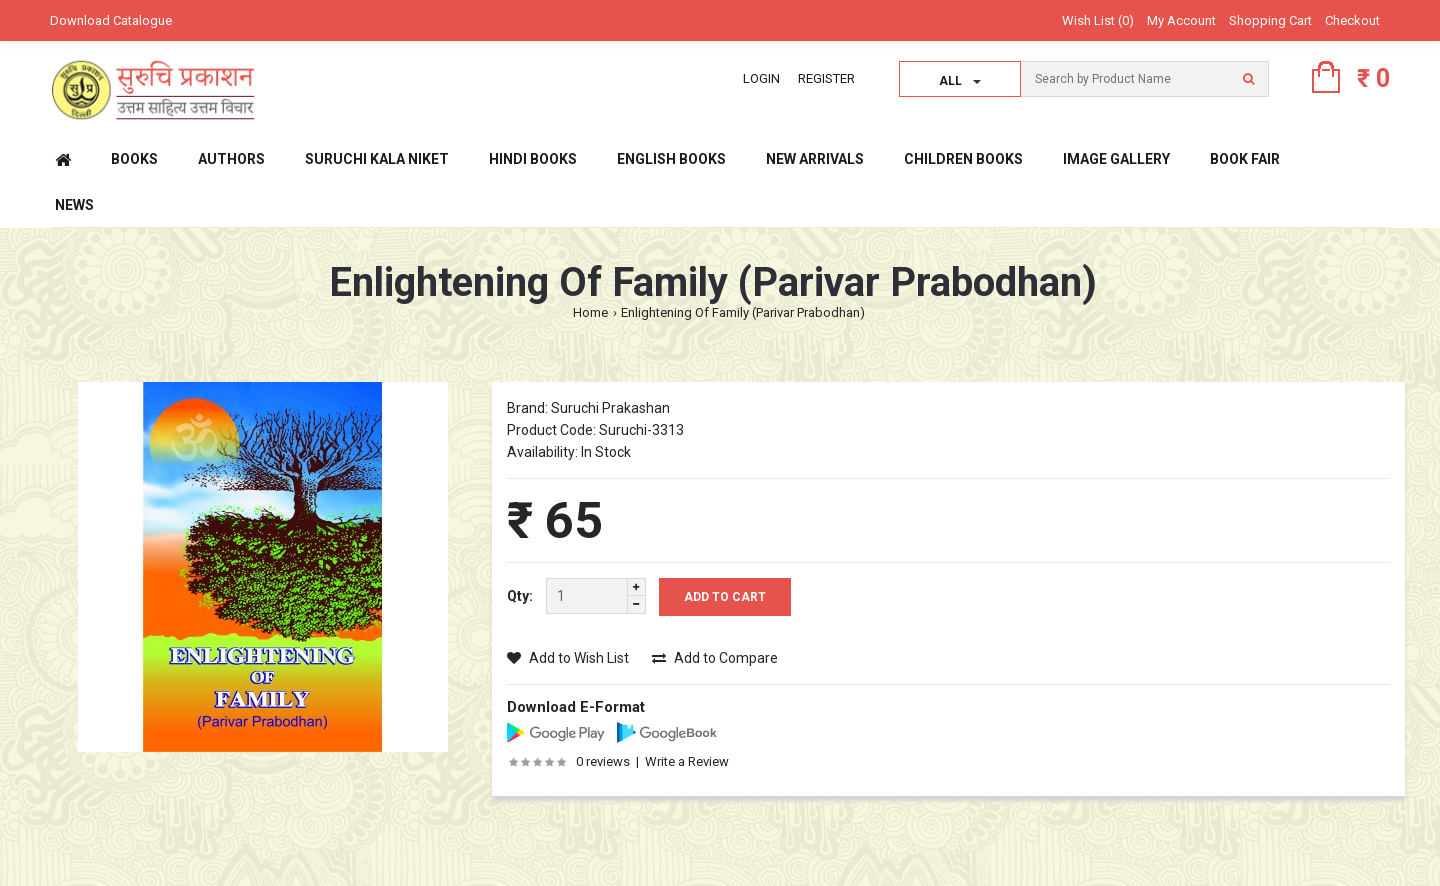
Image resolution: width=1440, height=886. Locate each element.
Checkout (1352, 20)
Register (826, 78)
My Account (1181, 20)
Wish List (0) (1098, 20)
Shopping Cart (1270, 20)
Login (761, 78)
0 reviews (603, 761)
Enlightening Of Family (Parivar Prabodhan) (743, 312)
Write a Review (687, 761)
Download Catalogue (111, 20)
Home (590, 312)
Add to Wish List (568, 658)
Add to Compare (715, 658)
